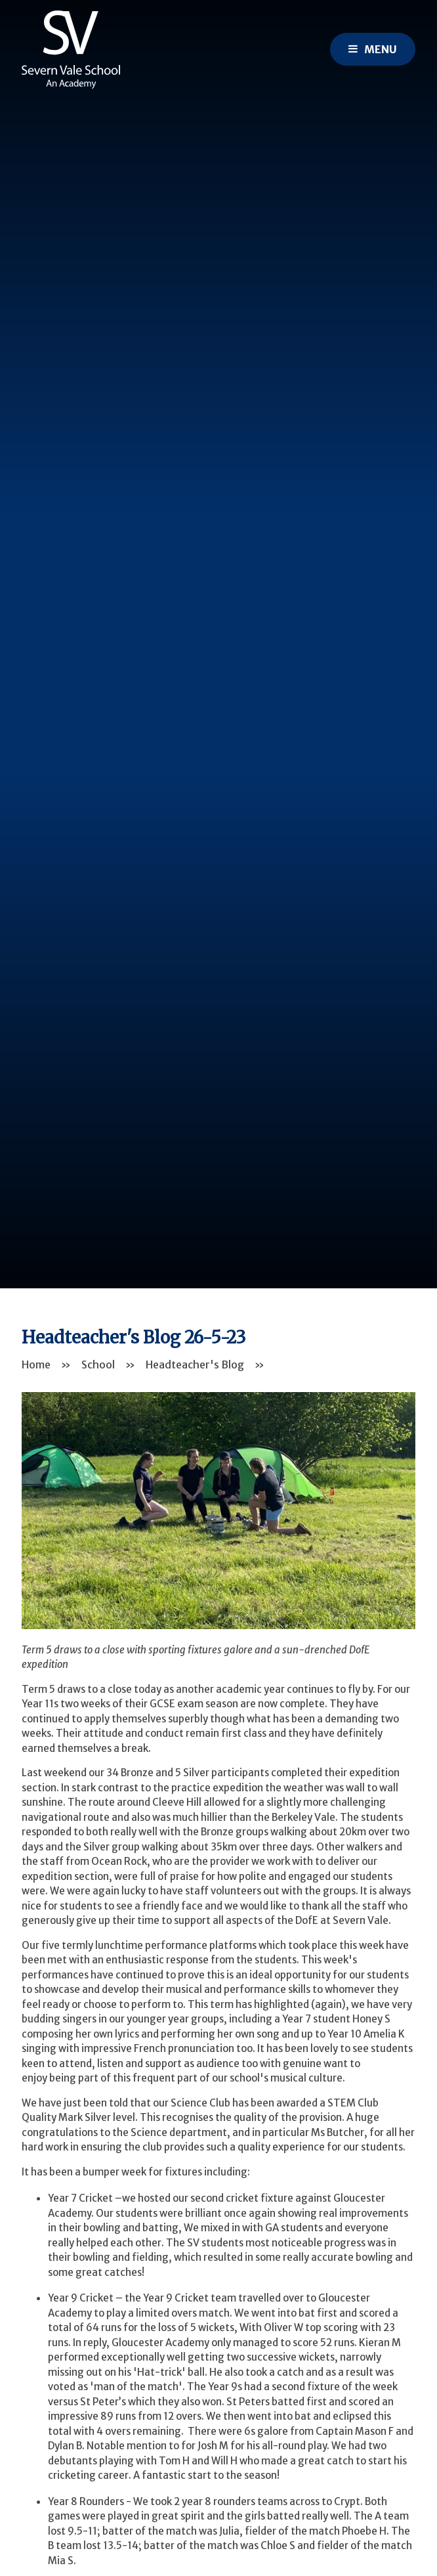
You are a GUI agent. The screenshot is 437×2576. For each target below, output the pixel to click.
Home (36, 1364)
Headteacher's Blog (195, 1364)
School (98, 1364)
